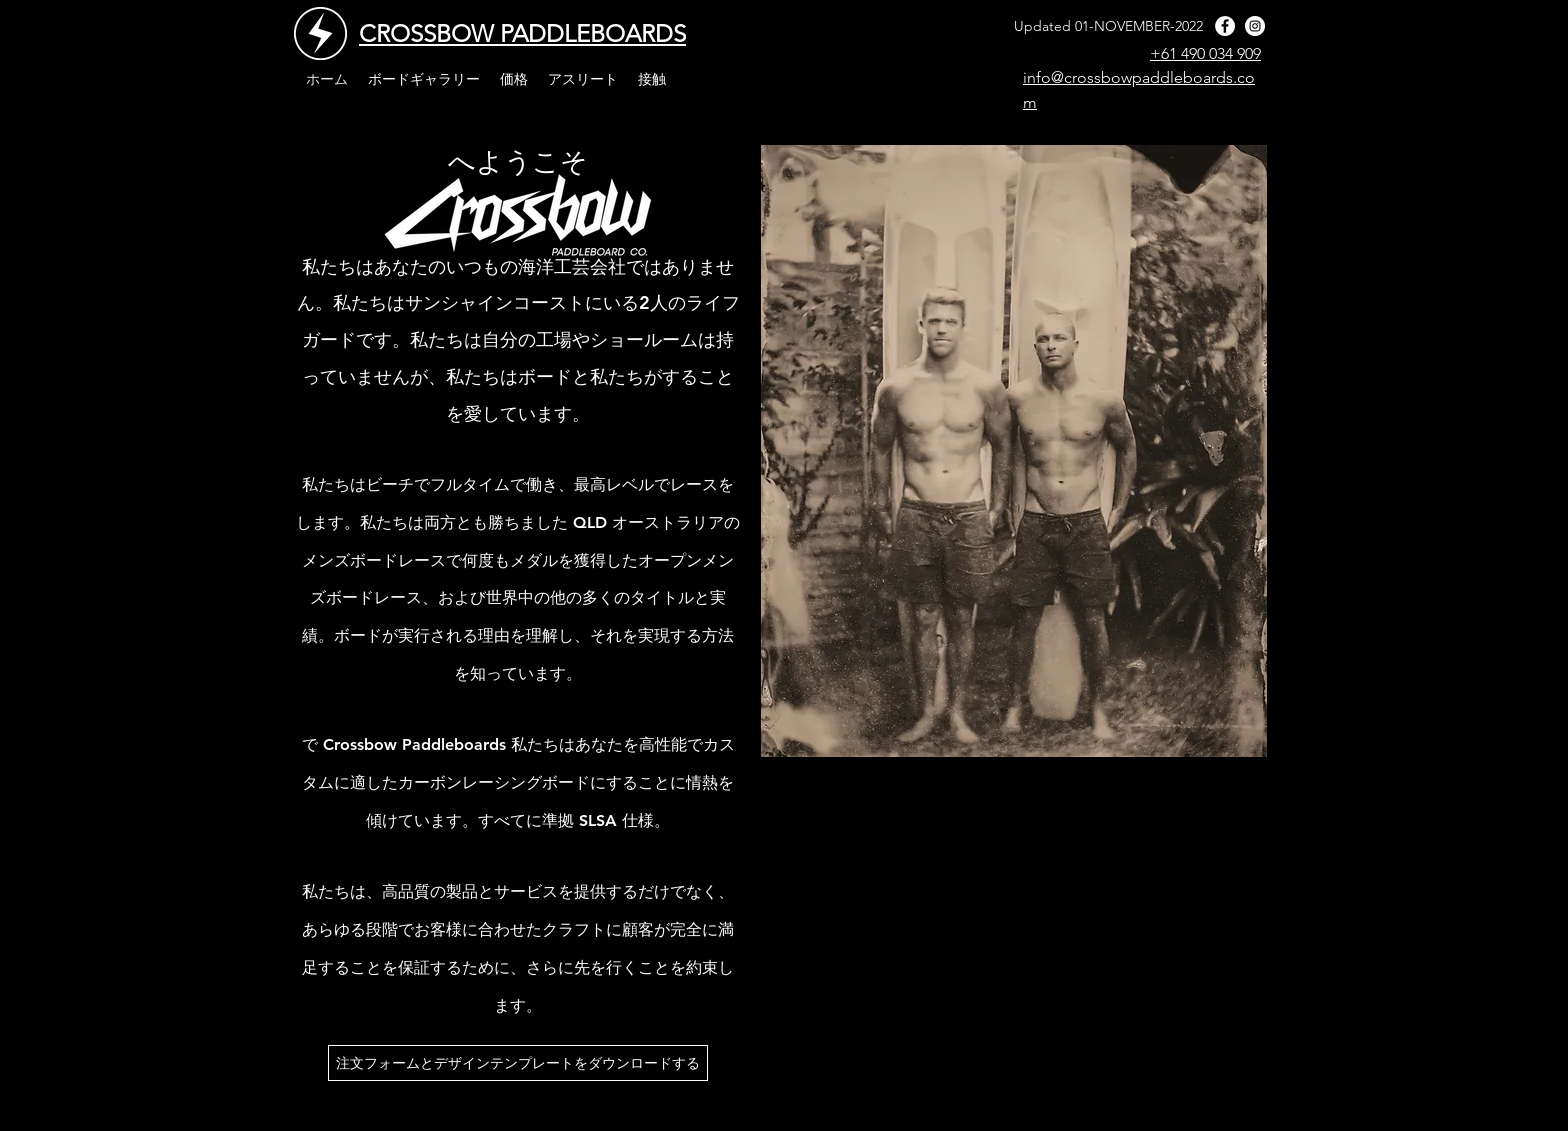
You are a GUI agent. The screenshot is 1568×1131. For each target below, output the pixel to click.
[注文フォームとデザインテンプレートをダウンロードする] (518, 1063)
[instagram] (1255, 26)
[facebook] (1225, 26)
